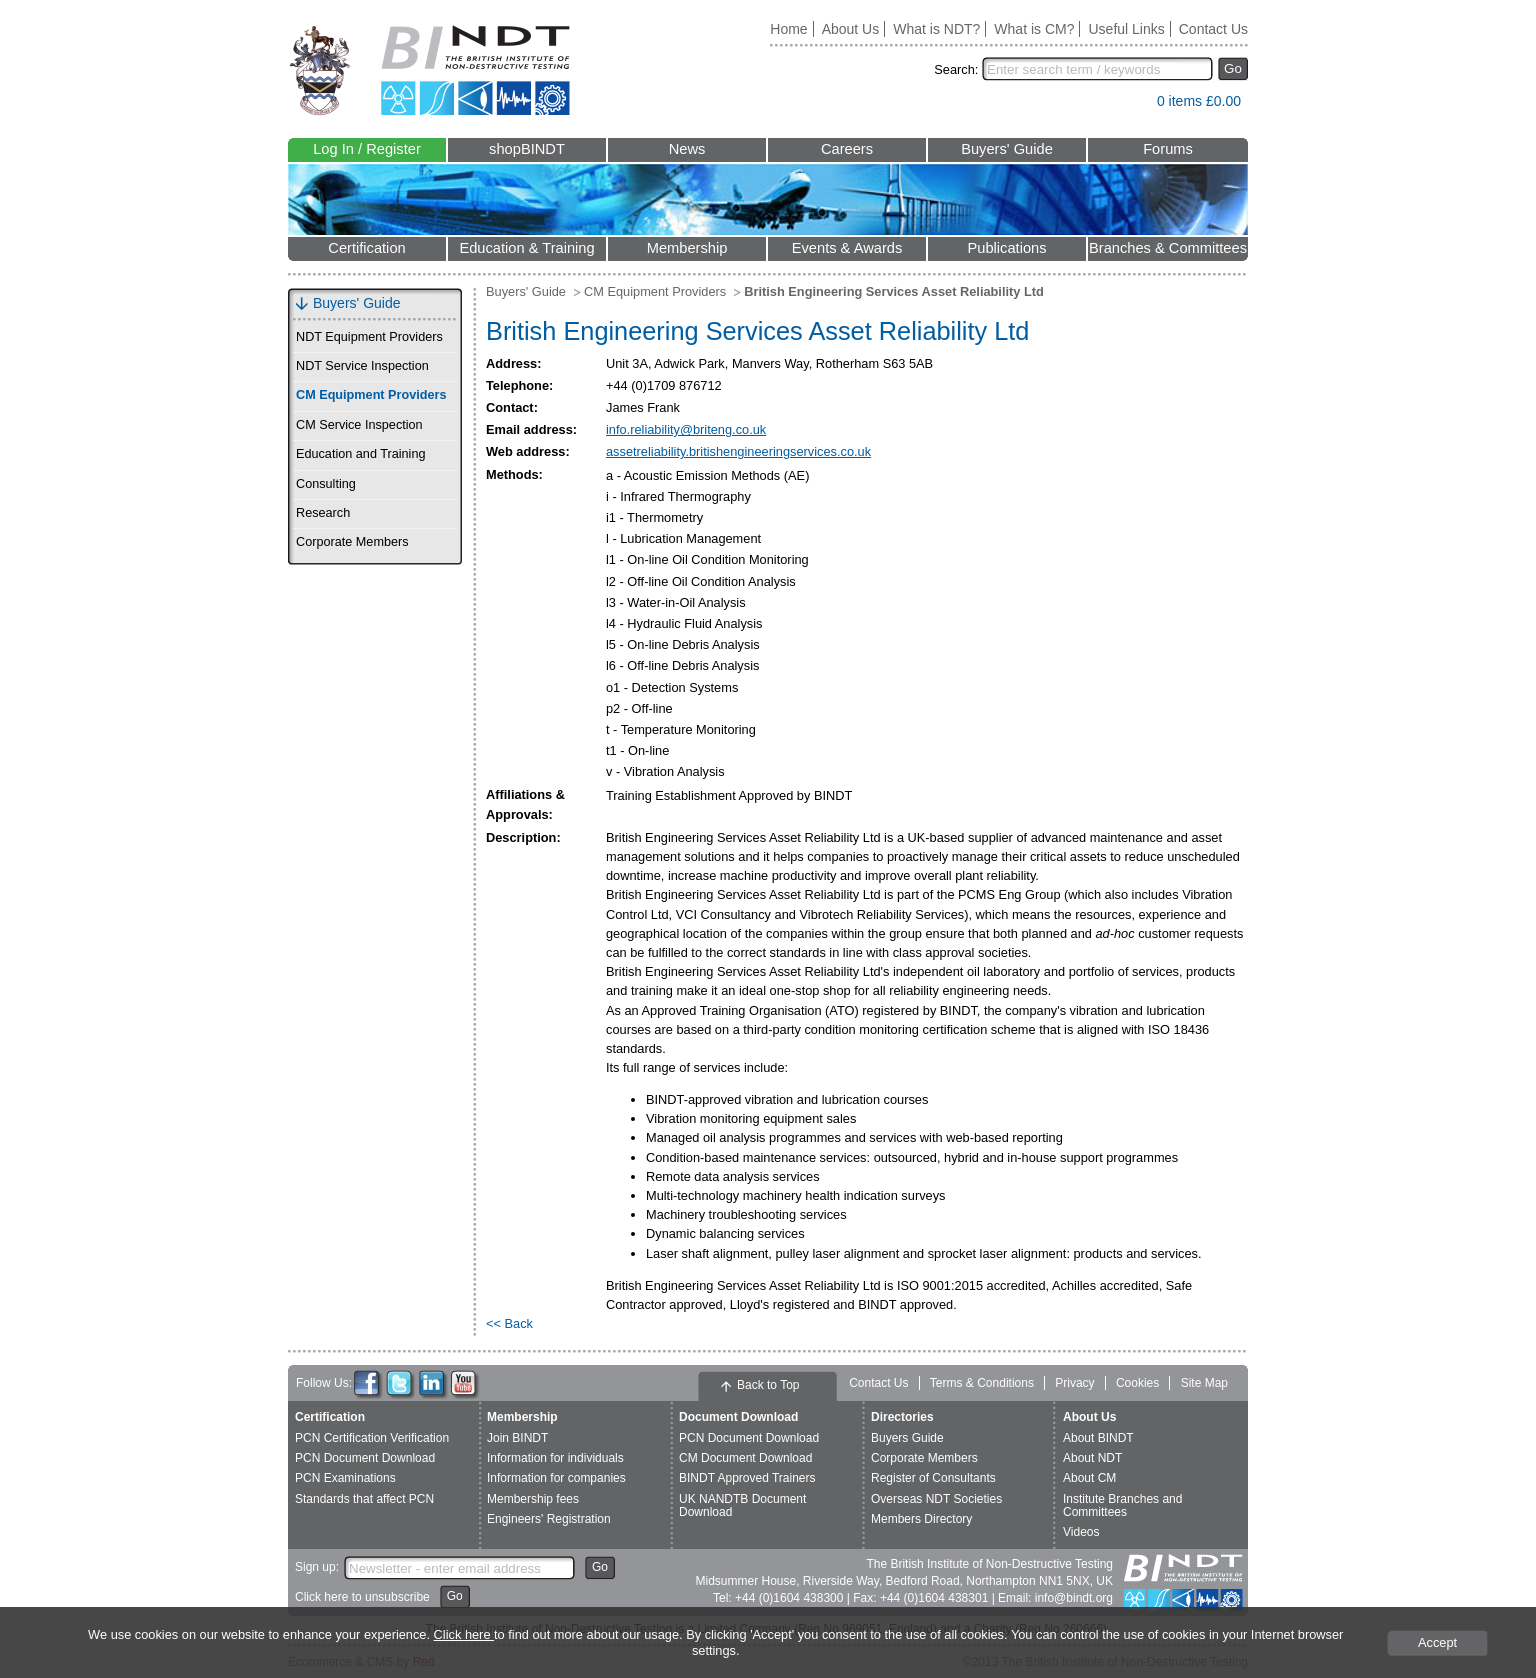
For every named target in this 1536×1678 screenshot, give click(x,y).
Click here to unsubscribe (362, 1597)
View (1132, 105)
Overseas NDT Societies (936, 1499)
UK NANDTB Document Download (742, 1505)
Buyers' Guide (1007, 149)
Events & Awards (847, 248)
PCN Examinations (345, 1478)
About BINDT (1098, 1438)
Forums (1168, 149)
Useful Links (1126, 29)
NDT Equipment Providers (369, 337)
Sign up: (317, 1567)
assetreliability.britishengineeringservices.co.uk (738, 451)
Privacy (1074, 1383)
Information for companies (556, 1478)
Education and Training (360, 454)
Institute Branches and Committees (1122, 1505)
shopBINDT (527, 149)
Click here (464, 1634)
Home (788, 29)
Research (323, 513)
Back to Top (768, 1385)
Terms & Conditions (982, 1383)
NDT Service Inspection (362, 366)
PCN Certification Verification (372, 1438)
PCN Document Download (365, 1458)
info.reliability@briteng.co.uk (686, 429)
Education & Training (526, 248)
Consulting (326, 484)
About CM (1089, 1478)
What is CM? (1034, 29)
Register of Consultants (933, 1478)
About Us (851, 29)
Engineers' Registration (549, 1519)
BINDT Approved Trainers (747, 1478)
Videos (1081, 1532)
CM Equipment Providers (371, 395)
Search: (956, 69)
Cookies (1137, 1383)
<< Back (509, 1323)
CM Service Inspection (359, 425)
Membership (687, 248)
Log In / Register (367, 149)
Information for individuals (555, 1458)
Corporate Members (352, 542)
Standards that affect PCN (364, 1499)
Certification (366, 248)
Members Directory (921, 1519)
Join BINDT (517, 1438)
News (687, 149)
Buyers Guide (907, 1438)
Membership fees (533, 1499)
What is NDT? (936, 29)
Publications (1006, 248)
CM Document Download (745, 1458)
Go (1233, 68)
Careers (847, 149)
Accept (1437, 1642)
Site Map (1204, 1383)
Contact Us (1213, 29)
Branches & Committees (1168, 248)
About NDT (1092, 1458)
